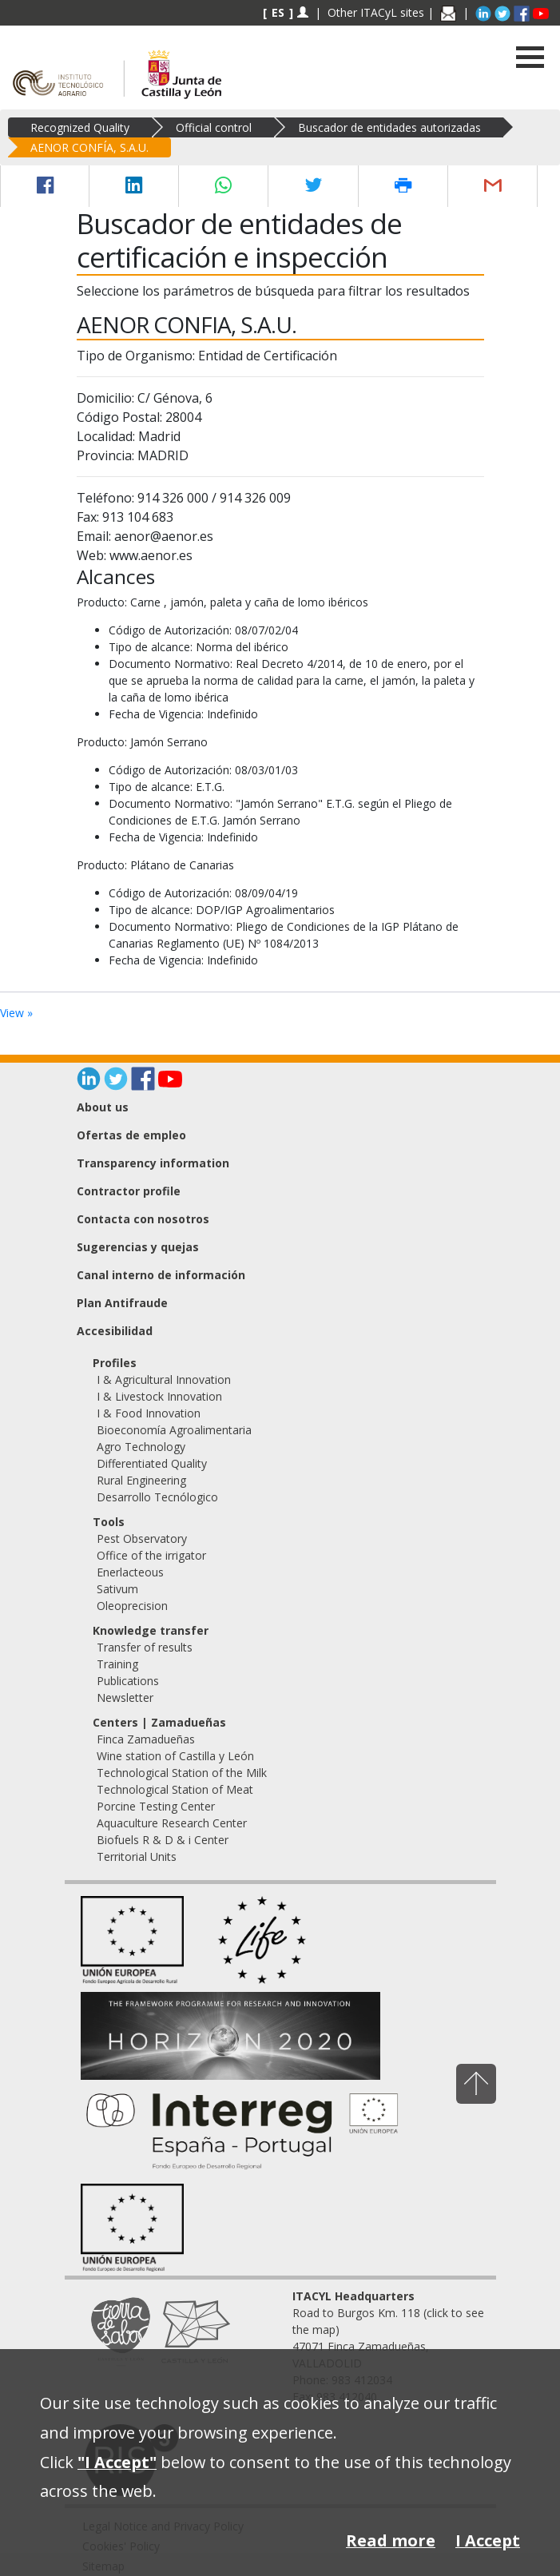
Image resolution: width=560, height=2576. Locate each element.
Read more (390, 2540)
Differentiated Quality (152, 1463)
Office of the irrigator (151, 1555)
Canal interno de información (161, 1274)
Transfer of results (145, 1647)
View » (16, 1012)
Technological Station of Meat (175, 1789)
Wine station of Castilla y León (175, 1755)
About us (103, 1107)
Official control (214, 127)
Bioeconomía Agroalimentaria (174, 1429)
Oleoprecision (132, 1605)
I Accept (487, 2540)
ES (278, 12)
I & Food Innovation (149, 1413)
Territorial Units (137, 1856)
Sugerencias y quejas (138, 1246)
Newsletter (125, 1697)
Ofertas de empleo (131, 1135)
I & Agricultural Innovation (164, 1379)
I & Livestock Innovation (159, 1396)
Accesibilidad (115, 1330)
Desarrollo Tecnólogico (157, 1497)
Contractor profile (129, 1191)
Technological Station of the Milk (182, 1772)
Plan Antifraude (122, 1302)
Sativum (117, 1588)
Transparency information (153, 1163)
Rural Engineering (141, 1480)
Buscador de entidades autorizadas (389, 127)
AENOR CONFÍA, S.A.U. (89, 147)
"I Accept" (117, 2462)
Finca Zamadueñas (146, 1739)
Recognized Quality (79, 127)
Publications (128, 1680)
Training (117, 1664)
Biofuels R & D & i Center (162, 1839)
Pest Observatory (142, 1538)
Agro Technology (141, 1446)
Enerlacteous (130, 1572)
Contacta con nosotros (143, 1218)
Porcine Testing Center (156, 1806)
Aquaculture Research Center (172, 1823)
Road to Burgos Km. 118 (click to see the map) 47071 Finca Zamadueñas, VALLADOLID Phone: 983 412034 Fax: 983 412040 (388, 2346)
